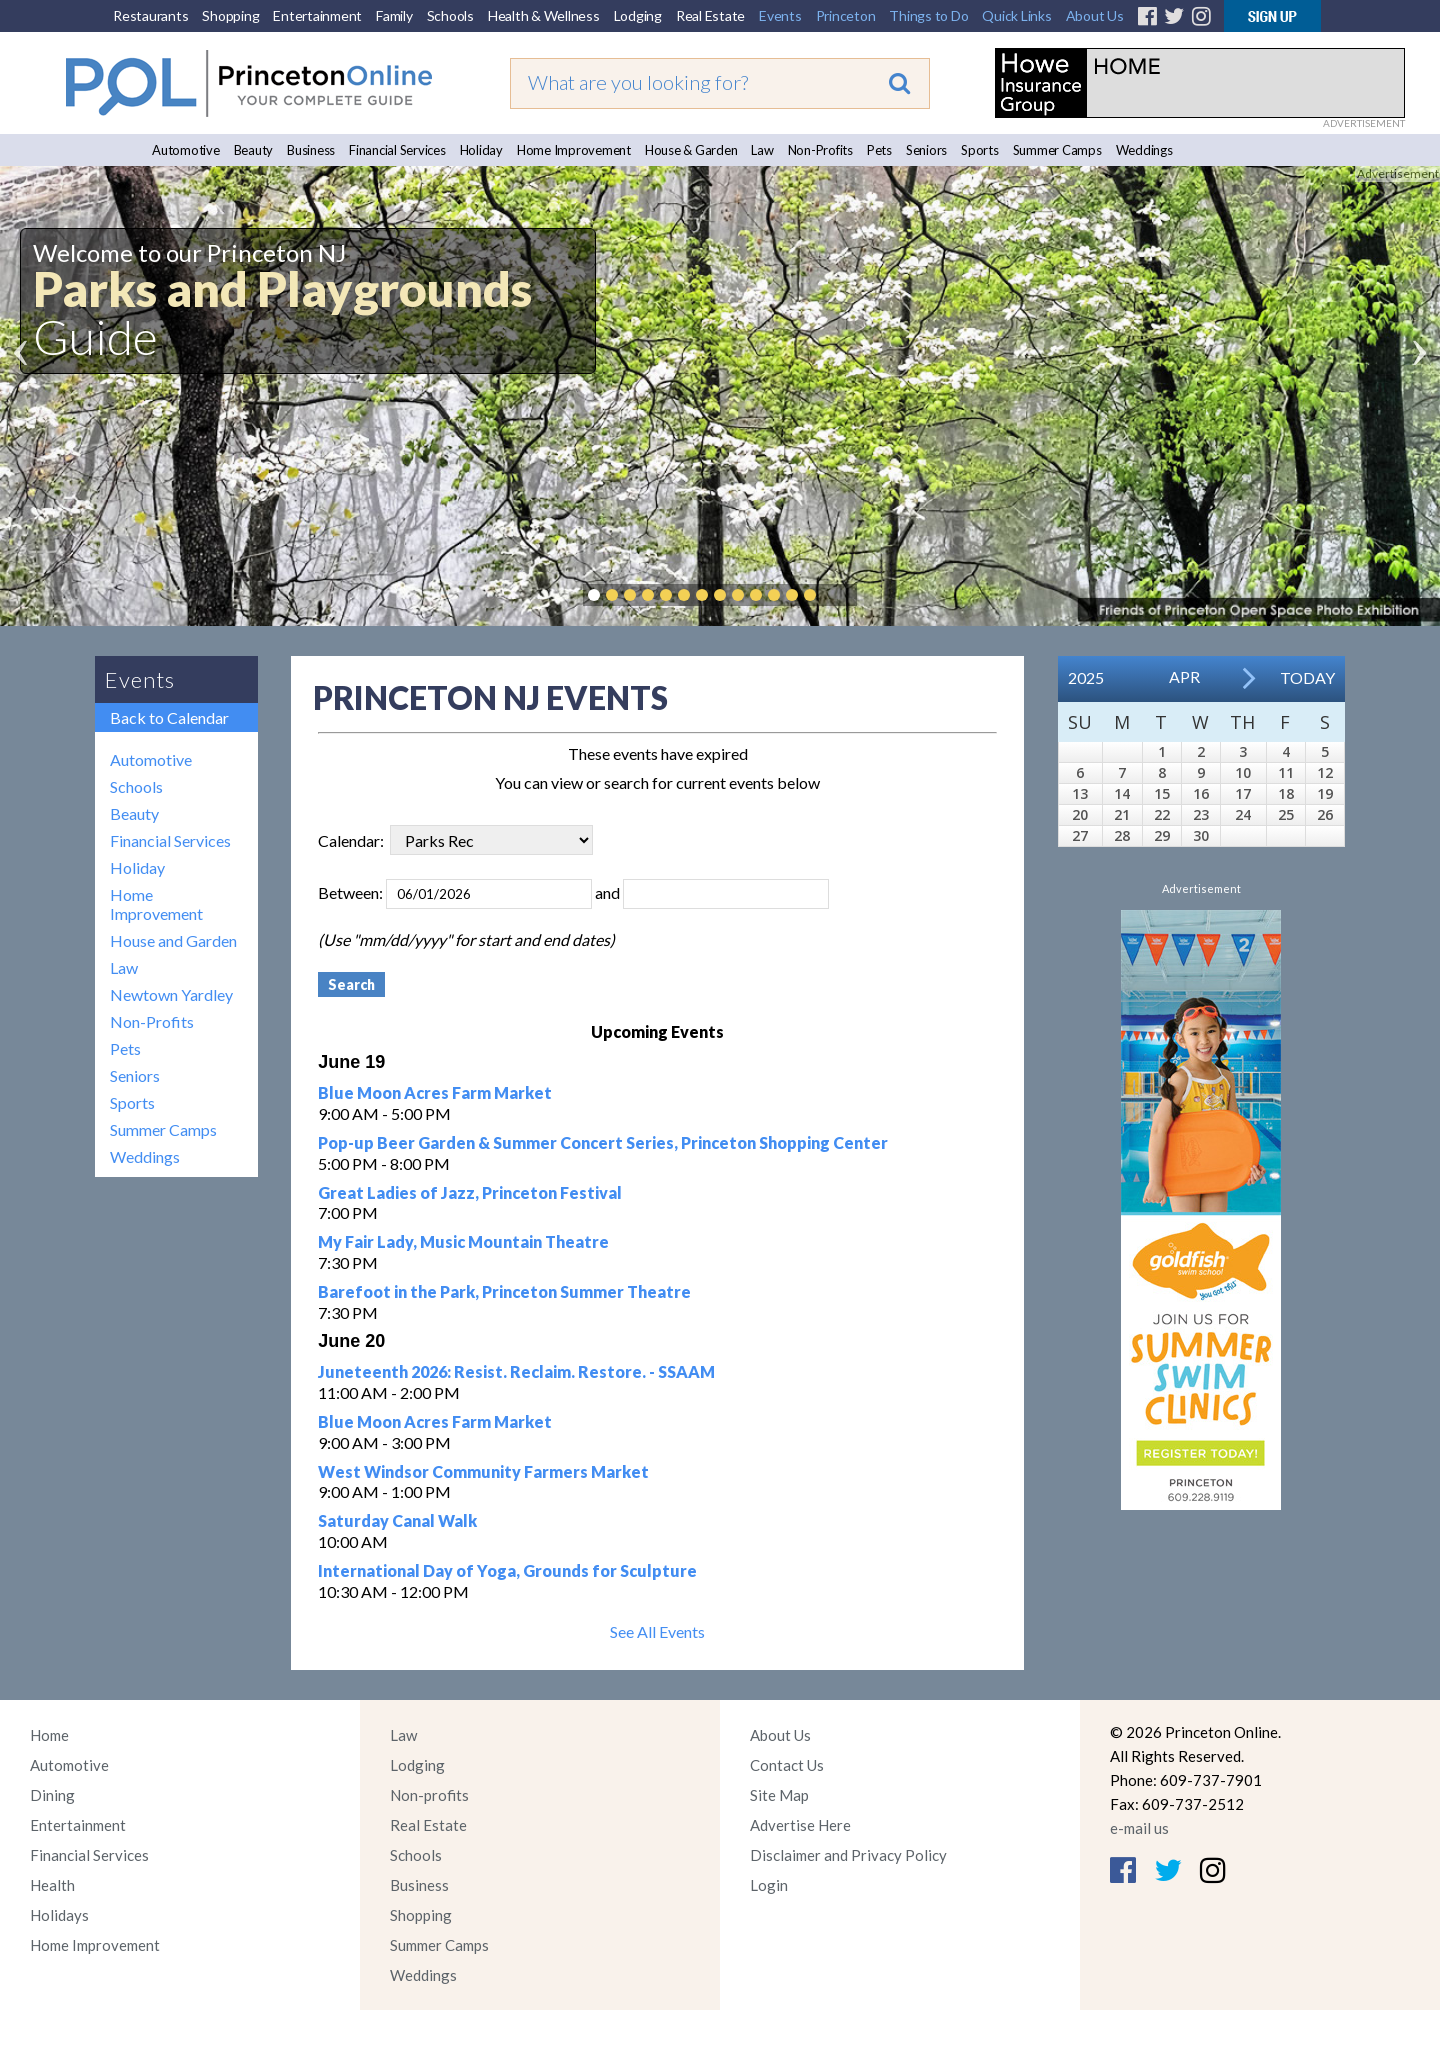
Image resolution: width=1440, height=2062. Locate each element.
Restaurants (150, 15)
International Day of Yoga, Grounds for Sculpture (507, 1570)
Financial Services (397, 150)
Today (1307, 677)
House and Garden (173, 940)
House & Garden (691, 150)
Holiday (481, 150)
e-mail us (1139, 1828)
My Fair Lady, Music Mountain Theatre (463, 1241)
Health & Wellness (544, 15)
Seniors (926, 150)
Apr (1184, 676)
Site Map (779, 1795)
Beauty (254, 150)
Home (49, 1735)
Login (769, 1885)
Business (311, 150)
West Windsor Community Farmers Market (483, 1471)
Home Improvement (574, 150)
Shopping (230, 15)
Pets (879, 150)
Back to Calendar (169, 717)
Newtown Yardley (171, 994)
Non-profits (429, 1795)
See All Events (657, 1631)
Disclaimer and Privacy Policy (848, 1855)
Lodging (638, 15)
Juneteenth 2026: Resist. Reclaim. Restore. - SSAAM (516, 1371)
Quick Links (1016, 15)
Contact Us (787, 1765)
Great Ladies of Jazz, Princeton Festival (470, 1192)
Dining (52, 1795)
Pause (840, 595)
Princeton (846, 15)
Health (52, 1885)
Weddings (1144, 150)
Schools (450, 15)
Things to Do (928, 15)
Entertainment (317, 15)
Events (780, 15)
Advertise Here (800, 1825)
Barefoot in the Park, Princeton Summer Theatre (504, 1291)
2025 (1086, 677)
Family (394, 15)
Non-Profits (820, 150)
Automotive (186, 150)
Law (762, 150)
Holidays (59, 1915)
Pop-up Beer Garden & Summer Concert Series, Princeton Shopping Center (603, 1142)
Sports (980, 150)
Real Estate (710, 15)
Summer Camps (1057, 150)
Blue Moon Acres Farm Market (435, 1092)
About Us (1095, 15)
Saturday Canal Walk (397, 1520)
